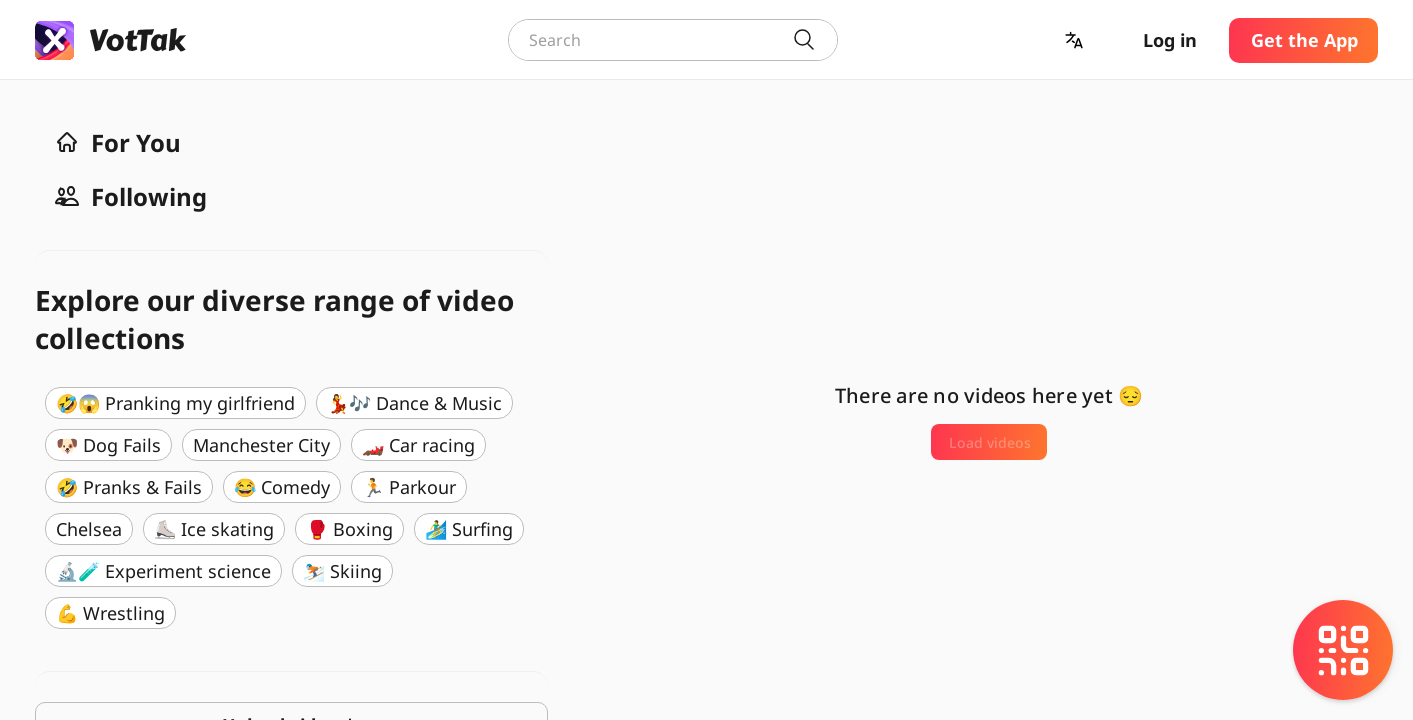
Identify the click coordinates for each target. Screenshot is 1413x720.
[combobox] (673, 40)
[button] (1076, 40)
